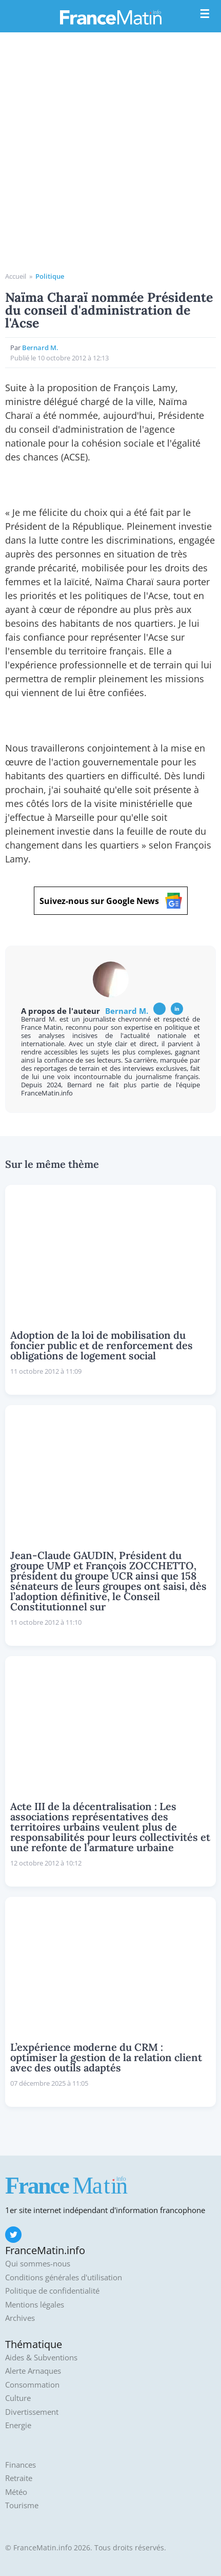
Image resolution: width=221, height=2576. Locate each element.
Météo (16, 2492)
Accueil (15, 276)
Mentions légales (34, 2305)
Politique (49, 276)
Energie (18, 2425)
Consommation (32, 2385)
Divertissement (31, 2412)
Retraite (18, 2478)
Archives (20, 2318)
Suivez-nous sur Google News (110, 900)
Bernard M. (40, 347)
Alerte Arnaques (33, 2371)
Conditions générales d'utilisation (63, 2277)
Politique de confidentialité (52, 2291)
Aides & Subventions (41, 2357)
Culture (18, 2398)
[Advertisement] (110, 155)
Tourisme (21, 2505)
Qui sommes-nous (37, 2264)
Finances (20, 2465)
